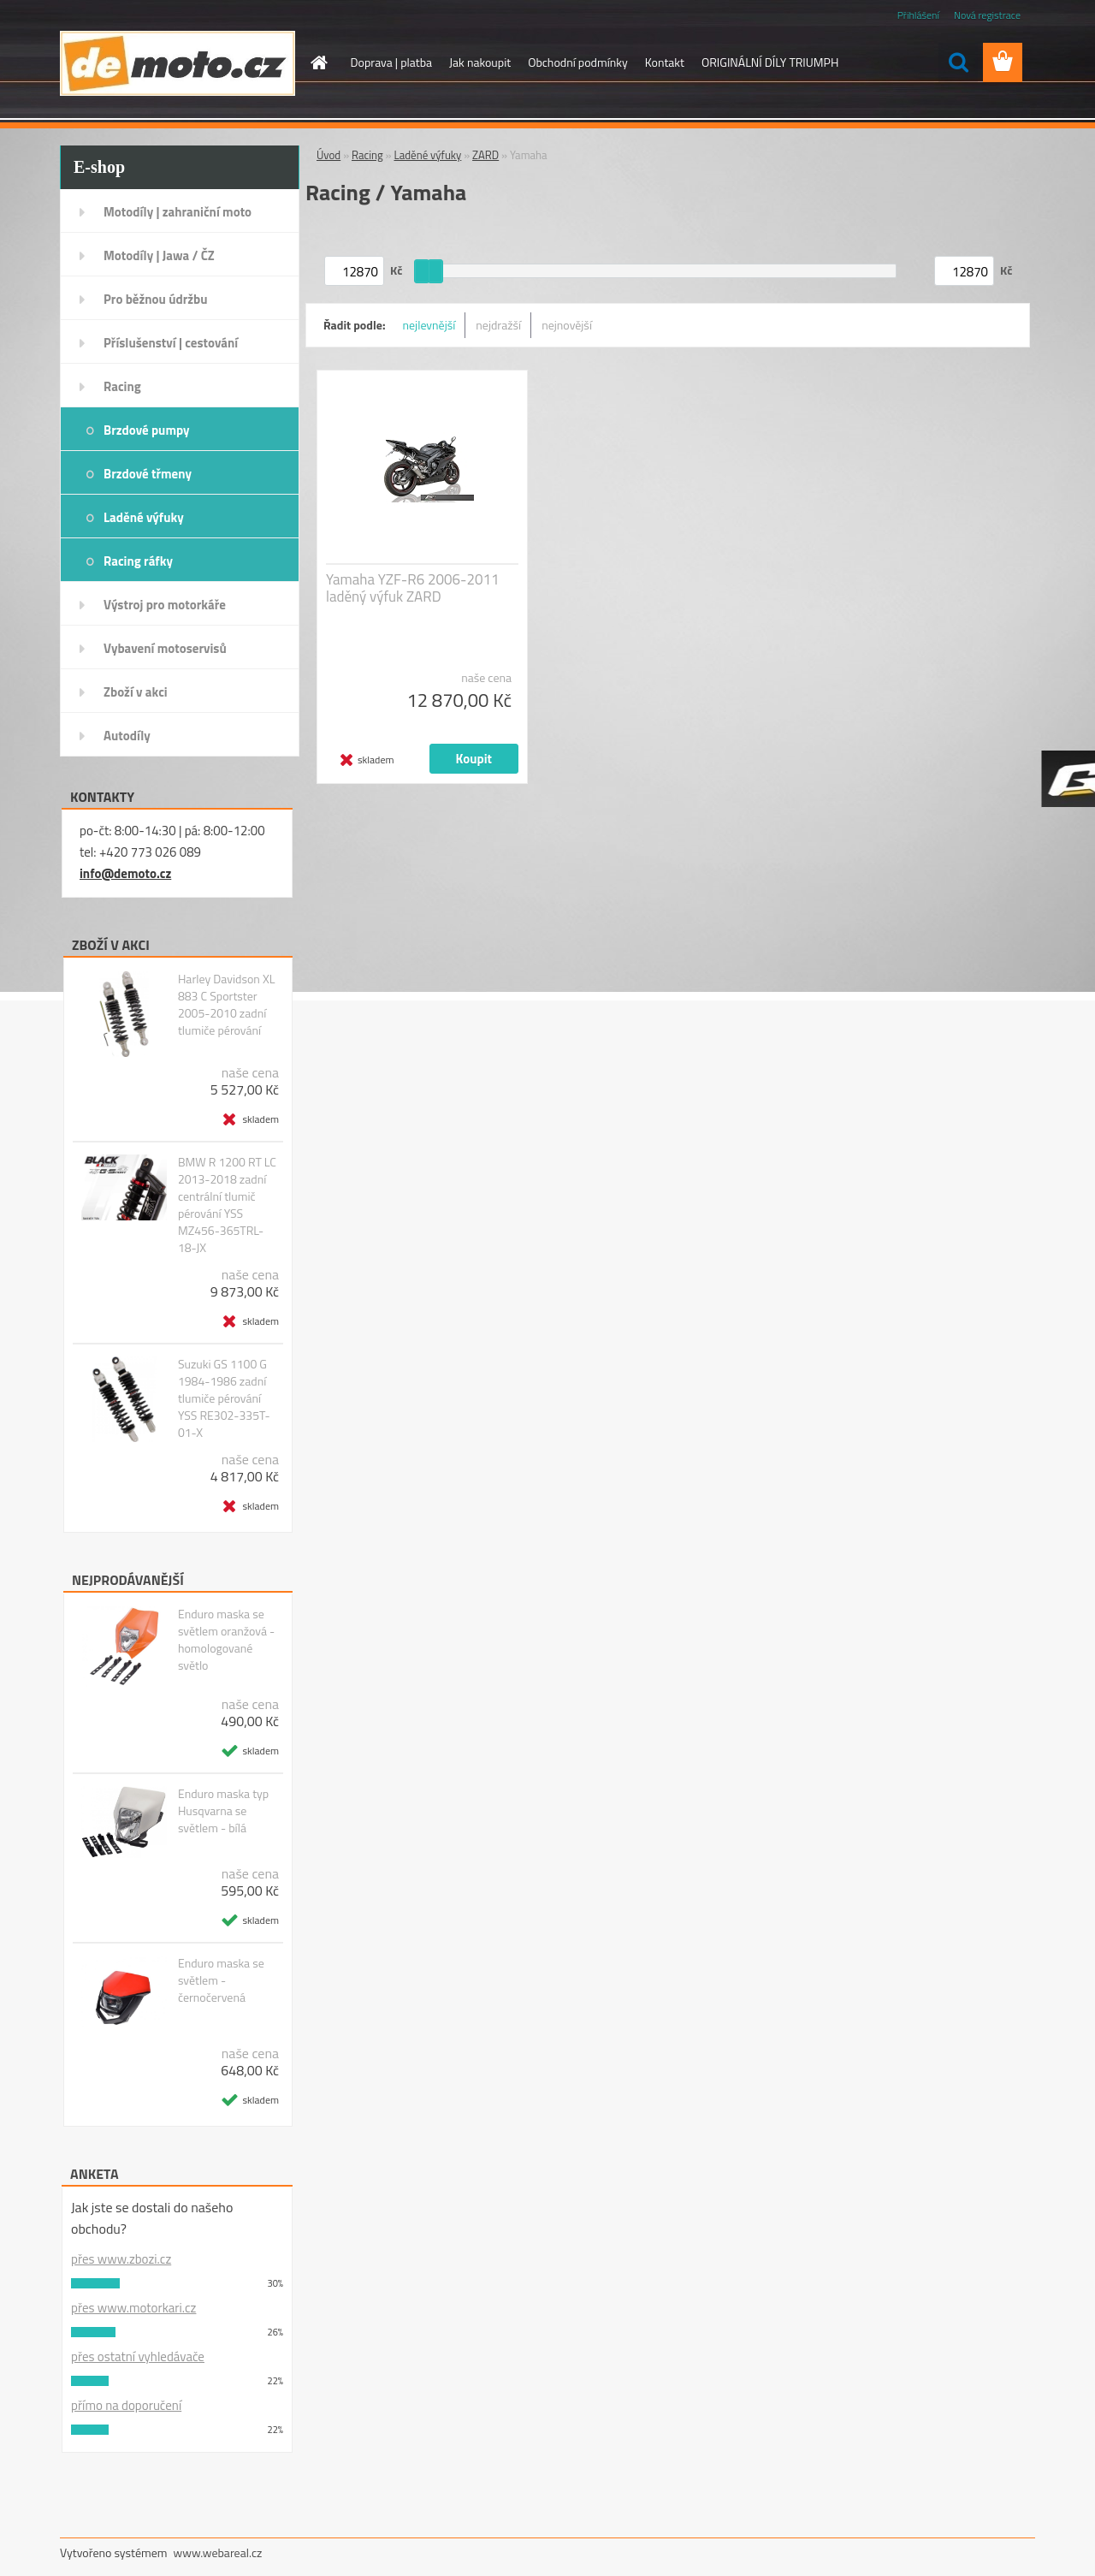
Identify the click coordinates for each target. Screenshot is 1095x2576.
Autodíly (127, 735)
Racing (122, 386)
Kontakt (664, 62)
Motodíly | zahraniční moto (178, 212)
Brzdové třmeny (148, 474)
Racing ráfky (138, 561)
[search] (958, 62)
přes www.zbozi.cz (121, 2259)
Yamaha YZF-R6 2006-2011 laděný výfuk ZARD (413, 588)
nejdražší (498, 325)
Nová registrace (987, 15)
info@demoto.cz (125, 873)
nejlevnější (429, 325)
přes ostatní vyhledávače (137, 2356)
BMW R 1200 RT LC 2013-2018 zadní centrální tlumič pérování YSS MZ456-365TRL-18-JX (227, 1205)
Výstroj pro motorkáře (165, 604)
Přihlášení (918, 15)
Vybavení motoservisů (165, 648)
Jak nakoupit (480, 62)
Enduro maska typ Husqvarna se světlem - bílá (223, 1811)
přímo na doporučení (126, 2405)
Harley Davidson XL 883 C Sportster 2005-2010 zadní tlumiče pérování (226, 1004)
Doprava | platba (392, 62)
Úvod (328, 154)
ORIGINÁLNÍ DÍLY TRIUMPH (769, 62)
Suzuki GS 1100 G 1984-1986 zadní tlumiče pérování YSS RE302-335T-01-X (224, 1398)
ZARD (485, 154)
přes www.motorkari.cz (133, 2308)
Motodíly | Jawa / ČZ (159, 255)
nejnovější (567, 325)
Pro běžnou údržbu (156, 299)
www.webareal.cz (218, 2552)
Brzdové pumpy (147, 430)
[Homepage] (318, 62)
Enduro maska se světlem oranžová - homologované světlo (226, 1640)
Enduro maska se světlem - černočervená (221, 1980)
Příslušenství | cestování (171, 343)
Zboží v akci (136, 692)
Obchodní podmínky (578, 62)
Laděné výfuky (144, 517)
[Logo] (177, 63)
